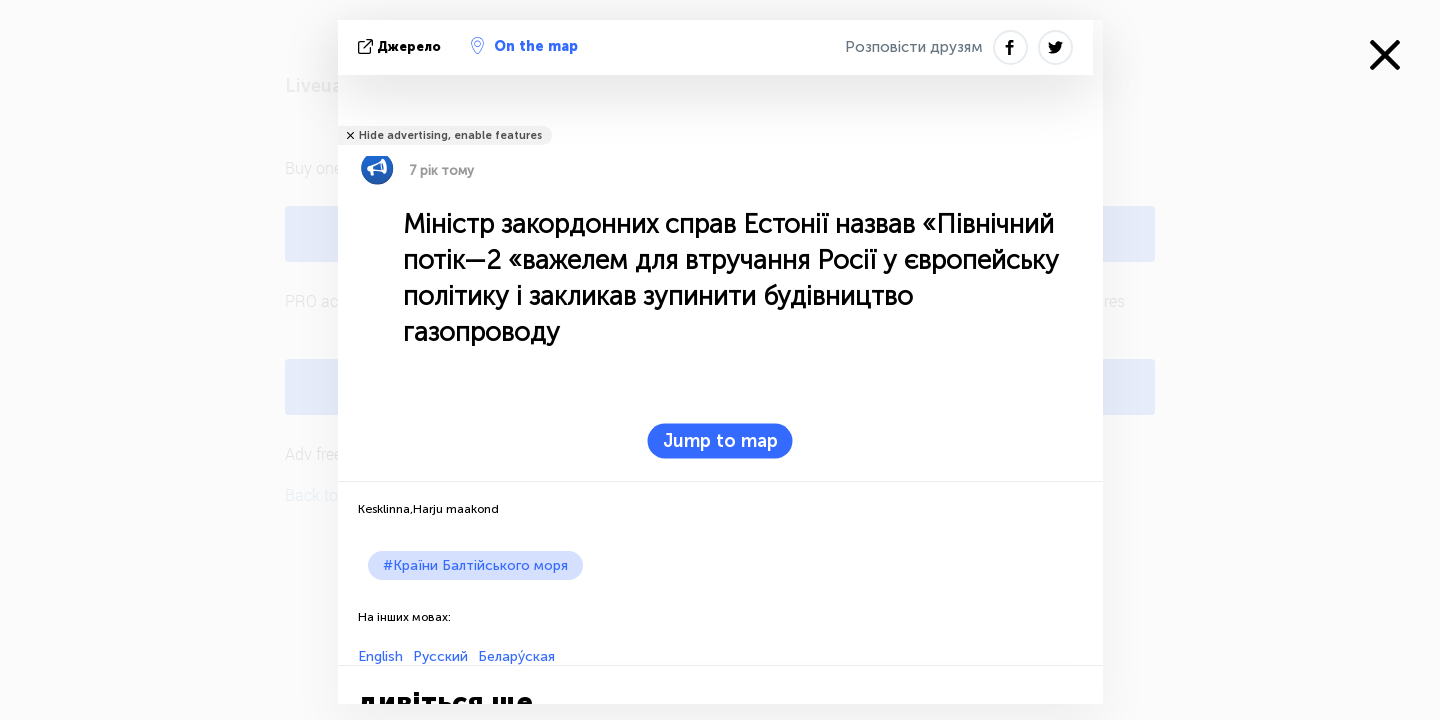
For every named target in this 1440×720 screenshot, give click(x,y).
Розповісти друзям (914, 47)
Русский (440, 656)
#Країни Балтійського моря (475, 565)
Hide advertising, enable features (450, 135)
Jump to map (720, 441)
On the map (524, 46)
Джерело (401, 46)
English (380, 656)
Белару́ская (516, 656)
